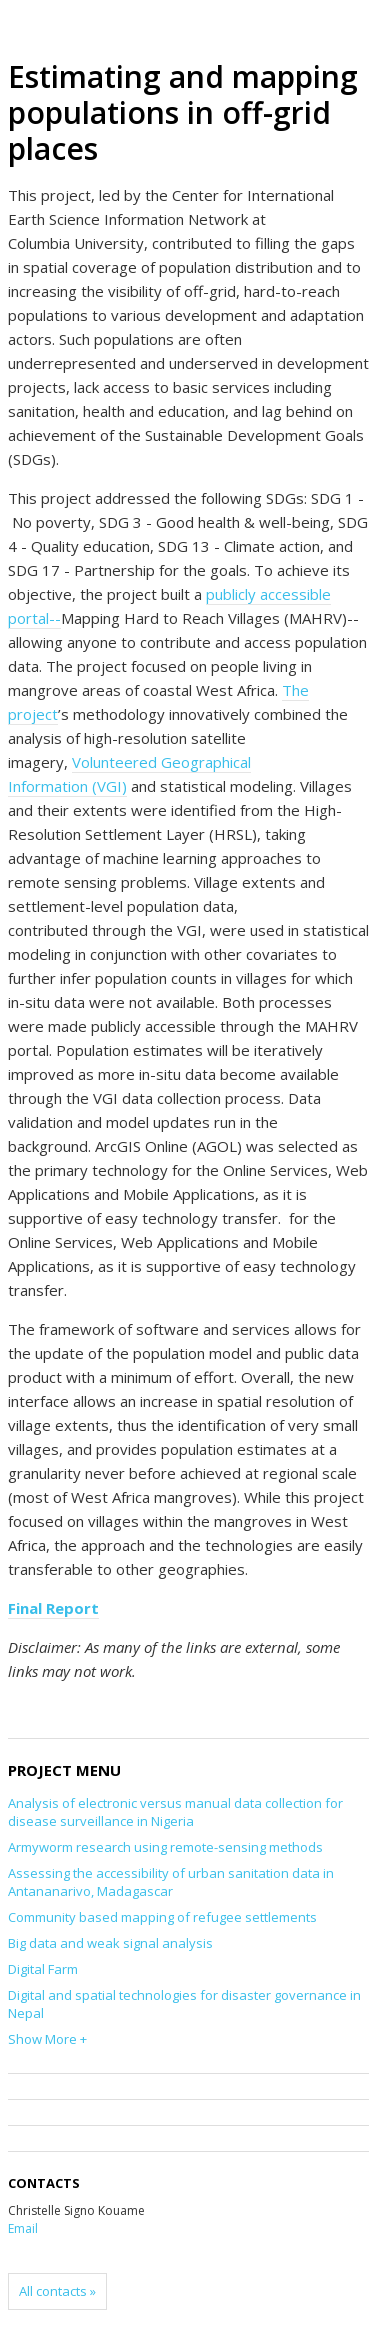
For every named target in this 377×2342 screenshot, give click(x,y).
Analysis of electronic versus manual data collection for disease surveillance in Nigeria (175, 1812)
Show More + (47, 2039)
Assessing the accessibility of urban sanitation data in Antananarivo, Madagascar (171, 1882)
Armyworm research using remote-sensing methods (165, 1847)
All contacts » (57, 2291)
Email (23, 2228)
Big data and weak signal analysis (110, 1943)
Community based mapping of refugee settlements (162, 1917)
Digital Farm (43, 1969)
